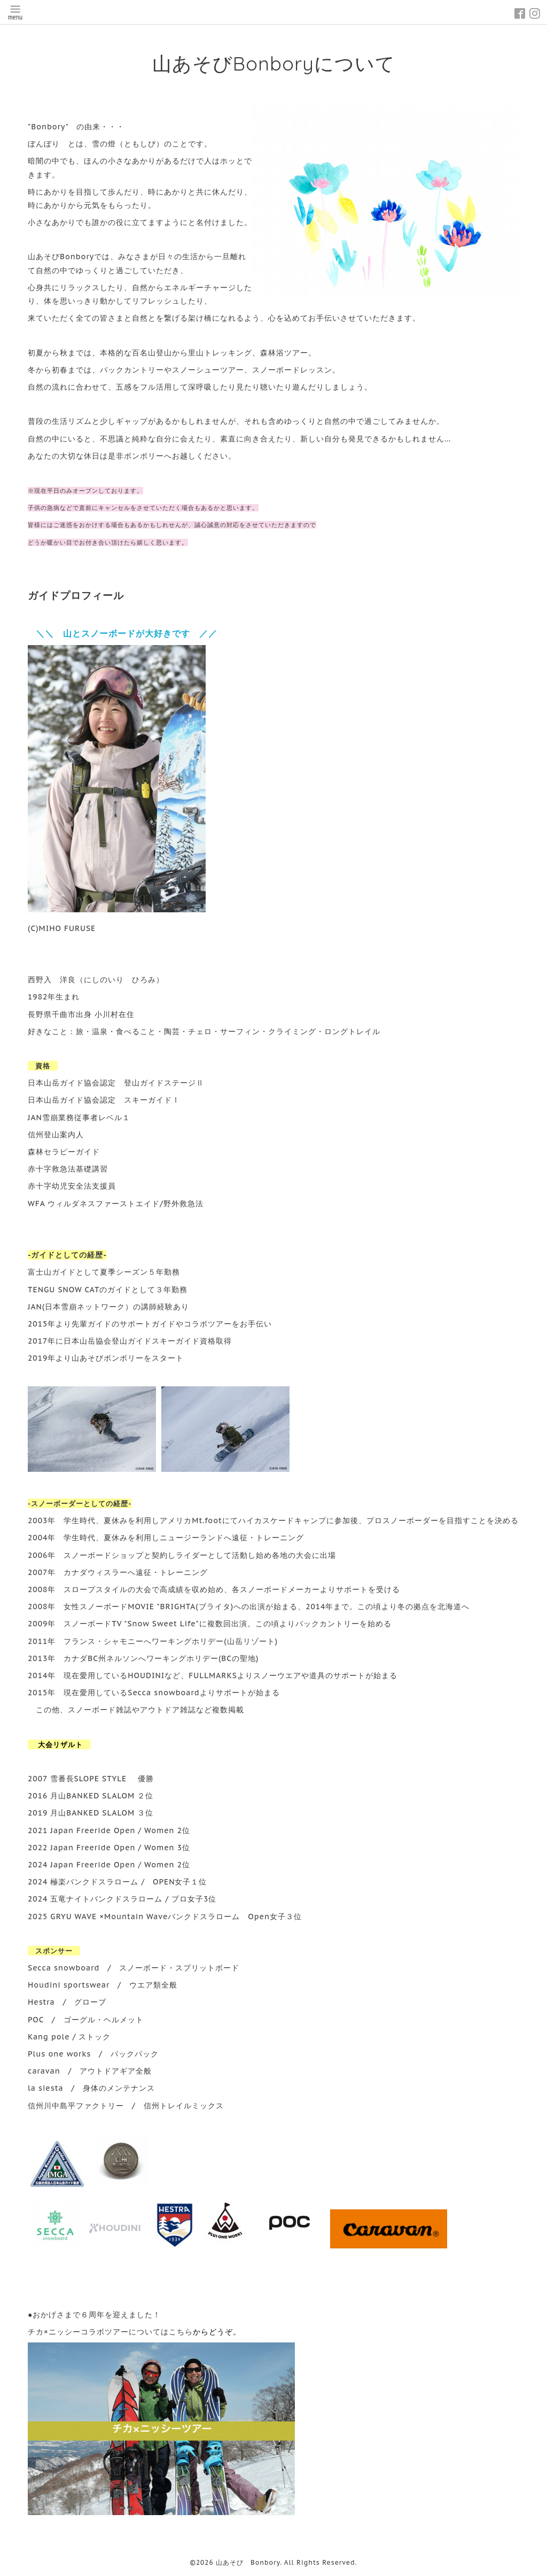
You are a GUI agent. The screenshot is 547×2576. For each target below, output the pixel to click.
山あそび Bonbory (248, 2562)
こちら (181, 2332)
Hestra (41, 2002)
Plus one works (59, 2054)
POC (36, 2019)
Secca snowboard (63, 1968)
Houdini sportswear (69, 1985)
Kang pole (49, 2037)
